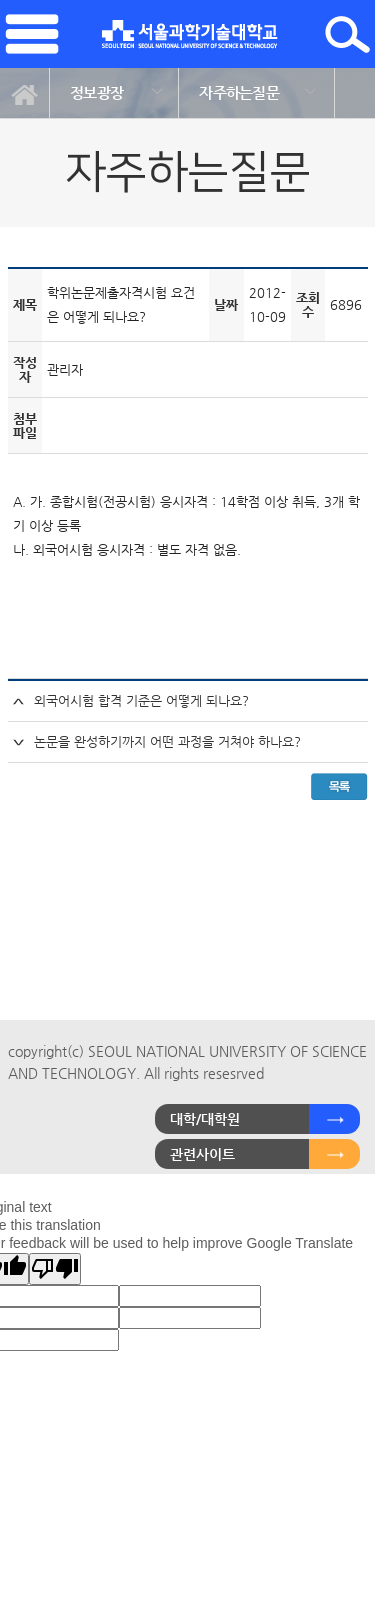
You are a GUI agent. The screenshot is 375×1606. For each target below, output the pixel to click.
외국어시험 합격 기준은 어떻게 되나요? (141, 700)
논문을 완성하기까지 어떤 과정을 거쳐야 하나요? (167, 741)
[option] (114, 93)
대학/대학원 (205, 1119)
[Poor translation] (55, 1269)
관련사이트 (202, 1154)
